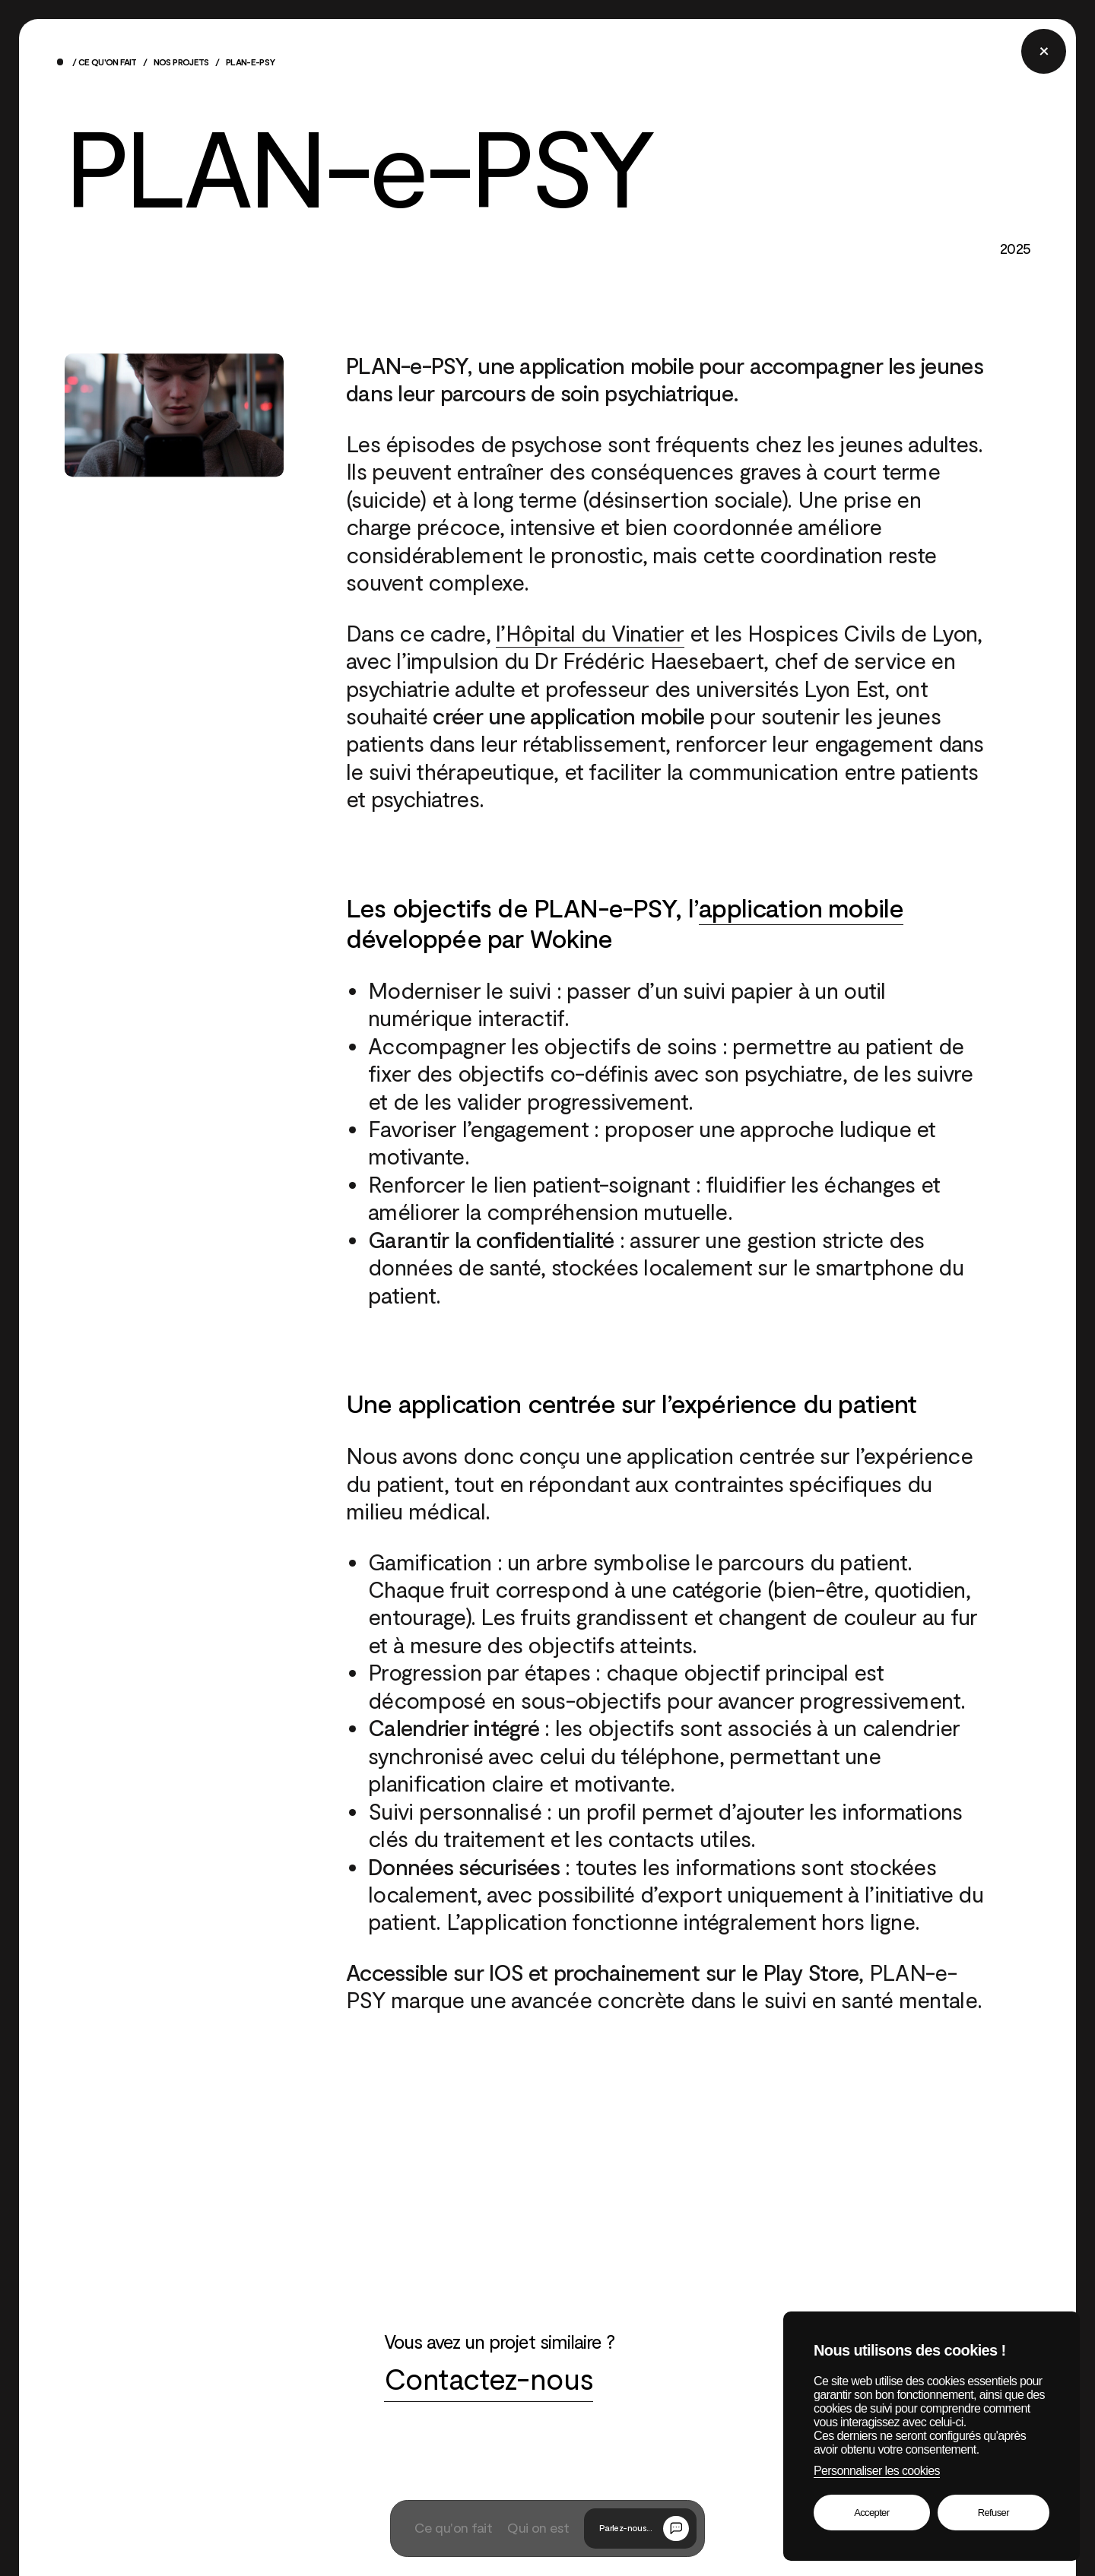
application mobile (801, 909)
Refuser (993, 2512)
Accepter (871, 2512)
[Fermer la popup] (1043, 51)
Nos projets (181, 62)
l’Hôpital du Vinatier (590, 634)
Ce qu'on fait (107, 62)
